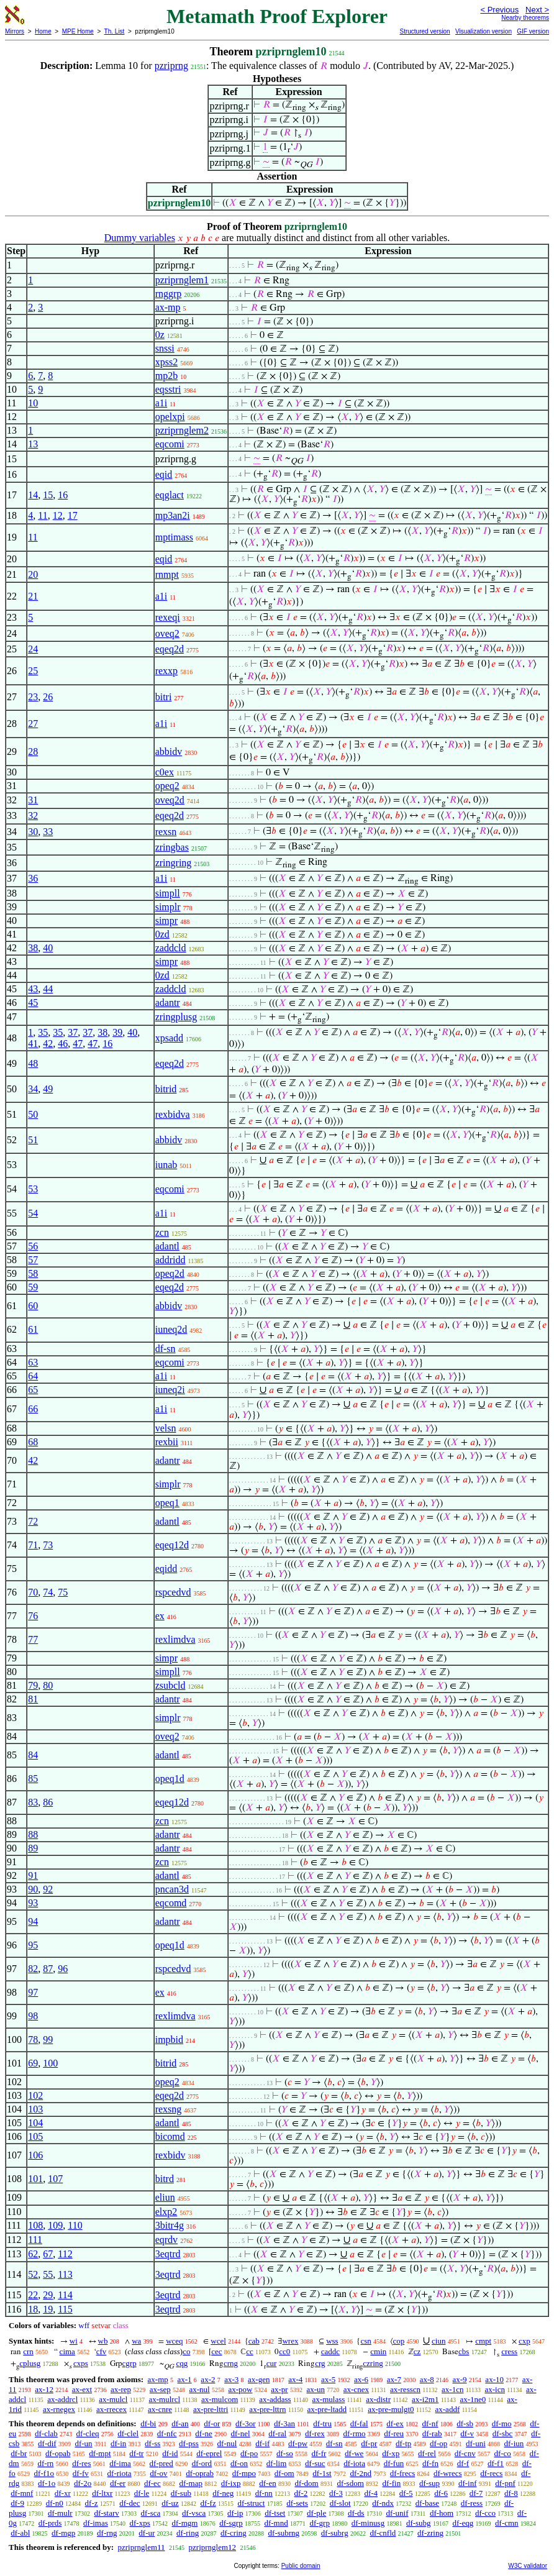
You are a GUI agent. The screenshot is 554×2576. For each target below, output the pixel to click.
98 (33, 2016)
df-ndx (383, 2503)
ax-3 (231, 2379)
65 (33, 1389)
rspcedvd (173, 1592)
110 (75, 2225)
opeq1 (167, 1502)
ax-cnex (356, 2389)
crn (28, 2351)
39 (117, 1032)
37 (73, 1032)
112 (65, 2254)
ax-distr (378, 2399)
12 (58, 515)
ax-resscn (405, 2389)
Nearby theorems (525, 17)
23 (33, 697)
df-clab (46, 2433)
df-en (267, 2483)
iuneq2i (170, 1389)
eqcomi (169, 444)
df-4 (371, 2493)
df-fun (394, 2463)
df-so (284, 2453)
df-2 (301, 2493)
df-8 (511, 2493)
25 (33, 670)
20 (33, 574)
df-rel (427, 2453)
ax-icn (494, 2389)
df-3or (245, 2423)
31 (33, 800)
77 (33, 1639)
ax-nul (199, 2389)
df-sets (297, 2503)
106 (35, 2155)
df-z (91, 2503)
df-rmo (354, 2433)
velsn (165, 1428)
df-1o (46, 2483)
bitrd (164, 2178)
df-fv (81, 2473)
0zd (162, 934)
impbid (169, 2039)
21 (33, 596)
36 (33, 878)
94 (33, 1921)
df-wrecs (447, 2473)
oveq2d (169, 800)
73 (48, 1545)
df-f (463, 2463)
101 (35, 2178)
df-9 (17, 2503)
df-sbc (503, 2433)
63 (33, 1362)
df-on (239, 2463)
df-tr (136, 2453)
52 (33, 2274)
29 (48, 2295)
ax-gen (259, 2379)
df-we (354, 2453)
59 (33, 1287)
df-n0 (54, 2503)
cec (216, 2351)
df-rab (432, 2433)
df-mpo (244, 2473)
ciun (438, 2340)
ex (160, 1615)
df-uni (476, 2443)
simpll (167, 893)
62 (33, 2254)
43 (33, 989)
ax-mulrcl (165, 2399)
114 (65, 2295)
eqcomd (171, 1903)
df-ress (472, 2503)
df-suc (315, 2463)
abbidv (169, 751)
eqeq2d (169, 649)
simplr (168, 907)
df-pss (189, 2443)
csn (365, 2340)
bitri (163, 697)
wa (136, 2340)
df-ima (120, 2463)
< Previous (499, 9)
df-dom (306, 2483)
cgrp (129, 2363)
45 (33, 1002)
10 (33, 403)
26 (48, 697)
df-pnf (505, 2483)
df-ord (202, 2463)
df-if (262, 2443)
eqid (164, 474)
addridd (170, 1259)
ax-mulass (328, 2399)
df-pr (369, 2443)
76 (33, 1615)
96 (63, 1968)
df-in (118, 2443)
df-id (170, 2453)
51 (33, 1140)
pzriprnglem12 (213, 2547)
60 (33, 1305)
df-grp (319, 2523)
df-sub (181, 2493)
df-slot (340, 2503)
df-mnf (22, 2493)
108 (35, 2225)
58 (33, 1273)
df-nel (240, 2433)
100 (50, 2063)
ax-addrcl (62, 2399)
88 (33, 1834)
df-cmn (507, 2523)
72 (33, 1521)
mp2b (166, 375)
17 (73, 515)
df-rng (107, 2532)
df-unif (397, 2513)
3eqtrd (168, 2254)
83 (33, 1802)
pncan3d (172, 1889)
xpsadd (169, 1038)
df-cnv (465, 2453)
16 (63, 495)
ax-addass (275, 2399)
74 (48, 1592)
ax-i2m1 (425, 2399)
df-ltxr (102, 2493)
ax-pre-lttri (210, 2409)
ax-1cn (452, 2389)
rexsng (168, 2109)
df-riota (119, 2473)
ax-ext (82, 2389)
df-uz (169, 2503)
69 (33, 2063)
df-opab (57, 2453)
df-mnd (276, 2523)
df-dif (47, 2443)
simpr (166, 920)
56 (33, 1246)
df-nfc (167, 2433)
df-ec (152, 2483)
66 (33, 1409)
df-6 (441, 2493)
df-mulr (60, 2513)
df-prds (50, 2523)
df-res (81, 2463)
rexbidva (172, 1114)
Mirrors (14, 31)
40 (48, 948)
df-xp (390, 2453)
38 (33, 948)
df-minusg (368, 2523)
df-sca (151, 2513)
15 (48, 495)
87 (48, 1968)
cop (399, 2340)
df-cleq (87, 2433)
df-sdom (350, 2483)
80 (48, 1685)
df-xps (140, 2523)
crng (231, 2363)
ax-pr (279, 2389)
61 (33, 1329)
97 (33, 1992)
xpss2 (166, 362)
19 (48, 2309)
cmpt (483, 2340)
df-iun (514, 2443)
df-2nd (360, 2473)
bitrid (166, 1089)
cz (417, 2351)
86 (48, 1802)
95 (33, 1945)
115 (65, 2309)
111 (35, 2239)
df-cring (233, 2532)
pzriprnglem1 (182, 280)
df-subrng (284, 2532)
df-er (117, 2483)
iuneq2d (171, 1329)
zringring (173, 862)
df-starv (106, 2513)
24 (33, 649)
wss (332, 2340)
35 (43, 1032)
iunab (166, 1164)
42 (48, 1043)
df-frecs (402, 2473)
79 (33, 1685)
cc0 (284, 2351)
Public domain (300, 2565)
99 (48, 2039)
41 (33, 1043)
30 (33, 831)
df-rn (45, 2463)
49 (48, 1089)
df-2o (82, 2483)
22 (33, 2295)
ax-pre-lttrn (267, 2409)
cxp (524, 2340)
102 (35, 2095)
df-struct (251, 2503)
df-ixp (231, 2483)
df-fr (319, 2453)
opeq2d (169, 1273)
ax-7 (394, 2379)
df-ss (152, 2443)
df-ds (356, 2513)
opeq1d (169, 1778)
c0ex (164, 772)
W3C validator (527, 2565)
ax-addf (447, 2409)
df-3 (336, 2493)
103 (35, 2109)
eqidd (166, 1568)
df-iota (354, 2463)
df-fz (208, 2503)
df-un (83, 2443)
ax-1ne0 (473, 2399)
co (186, 2351)
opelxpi (170, 416)
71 (33, 1545)
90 (33, 1889)
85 (33, 1778)
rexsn (166, 831)
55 (48, 2274)
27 (33, 723)
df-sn (165, 1348)
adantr (167, 1002)
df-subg (418, 2523)
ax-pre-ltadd (327, 2409)
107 (55, 2178)
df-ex (394, 2423)
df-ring (187, 2532)
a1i (161, 403)
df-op (438, 2443)
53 (33, 1189)
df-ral (277, 2433)
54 (33, 1213)
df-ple (316, 2513)
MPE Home (78, 31)
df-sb (464, 2423)
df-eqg (462, 2523)
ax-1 (185, 2379)
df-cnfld (383, 2532)
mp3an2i (172, 515)
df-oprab (200, 2473)
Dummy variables (139, 237)
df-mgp (63, 2532)
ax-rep (121, 2389)
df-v (467, 2433)
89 (33, 1848)
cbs (463, 2351)
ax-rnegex (59, 2409)
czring (373, 2363)
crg (320, 2363)
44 (48, 989)
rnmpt (167, 574)
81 (33, 1699)
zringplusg (176, 1017)
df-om (284, 2473)
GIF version (533, 31)
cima (67, 2351)
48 (33, 1063)
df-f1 (496, 2463)
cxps (80, 2363)
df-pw (297, 2443)
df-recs (491, 2473)
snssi (165, 348)
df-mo (502, 2423)
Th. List (114, 31)
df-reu (394, 2433)
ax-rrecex (111, 2409)
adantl (167, 1246)
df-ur (146, 2532)
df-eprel (209, 2453)
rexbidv (170, 2155)
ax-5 (328, 2379)
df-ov (158, 2473)
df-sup (429, 2483)
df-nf (430, 2423)
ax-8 (427, 2379)
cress (509, 2351)
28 (33, 751)
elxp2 (166, 2211)
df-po (249, 2453)
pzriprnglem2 (182, 430)
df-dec (129, 2503)
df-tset (275, 2513)
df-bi (148, 2423)
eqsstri (168, 389)
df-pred (161, 2463)
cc (249, 2351)
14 (33, 495)
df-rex (315, 2433)
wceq (174, 2340)
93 (33, 1903)
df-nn (264, 2493)
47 (78, 1043)
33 (48, 831)
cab (254, 2340)
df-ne (203, 2433)
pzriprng (171, 65)
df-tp (403, 2443)
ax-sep (160, 2389)
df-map (190, 2483)
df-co (502, 2453)
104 (35, 2122)
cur (271, 2363)
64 (33, 1376)
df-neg (223, 2493)
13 (33, 444)
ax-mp (168, 307)
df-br (19, 2453)
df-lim (276, 2463)
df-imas (95, 2523)
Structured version (424, 31)
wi (74, 2340)
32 (33, 815)
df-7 (476, 2493)
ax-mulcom (219, 2399)
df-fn (430, 2463)
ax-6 (361, 2379)
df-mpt (100, 2453)
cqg (182, 2363)
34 (33, 1089)
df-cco (485, 2513)
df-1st (321, 2473)
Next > (537, 9)
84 (33, 1755)
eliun (165, 2197)
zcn (162, 1232)
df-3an (284, 2423)
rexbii (166, 1441)
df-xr (63, 2493)
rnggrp (168, 293)
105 (35, 2136)
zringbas (172, 847)
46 (63, 1043)
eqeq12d (172, 1545)
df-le (142, 2493)
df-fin (392, 2483)
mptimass (174, 537)
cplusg (29, 2363)
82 (33, 1968)
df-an (179, 2423)
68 (33, 1441)
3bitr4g (169, 2225)
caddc (330, 2351)
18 (33, 2309)
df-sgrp (231, 2523)
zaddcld (170, 948)
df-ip (235, 2513)
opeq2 (167, 785)
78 (33, 2039)
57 (33, 1259)
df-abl (20, 2532)
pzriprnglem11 (141, 2547)
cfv (101, 2351)
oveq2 (167, 633)
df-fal (359, 2423)
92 (48, 1889)
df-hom (441, 2513)
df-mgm (184, 2523)
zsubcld (170, 1685)
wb (103, 2340)
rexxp (166, 670)
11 (42, 515)
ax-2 (208, 2379)
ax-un (315, 2389)
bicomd (170, 2136)
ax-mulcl (113, 2399)
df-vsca (194, 2513)
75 (63, 1592)
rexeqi (167, 617)
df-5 (406, 2493)
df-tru (322, 2423)
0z (160, 334)
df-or (212, 2423)
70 (33, 1592)
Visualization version (483, 31)
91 (33, 1875)
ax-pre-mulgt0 (391, 2409)
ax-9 (460, 2379)
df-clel (127, 2433)
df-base (427, 2503)
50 (33, 1114)
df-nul (227, 2443)
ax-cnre (160, 2409)
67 (48, 2254)
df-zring (430, 2532)
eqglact (169, 495)
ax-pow (240, 2389)
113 (65, 2274)
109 (55, 2225)
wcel (218, 2340)
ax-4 (295, 2379)
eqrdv (166, 2239)
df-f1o (44, 2473)
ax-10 (494, 2379)
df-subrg (334, 2532)
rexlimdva (175, 1639)
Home (43, 31)
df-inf (467, 2483)
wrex (290, 2340)
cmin (378, 2351)
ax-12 (44, 2389)
